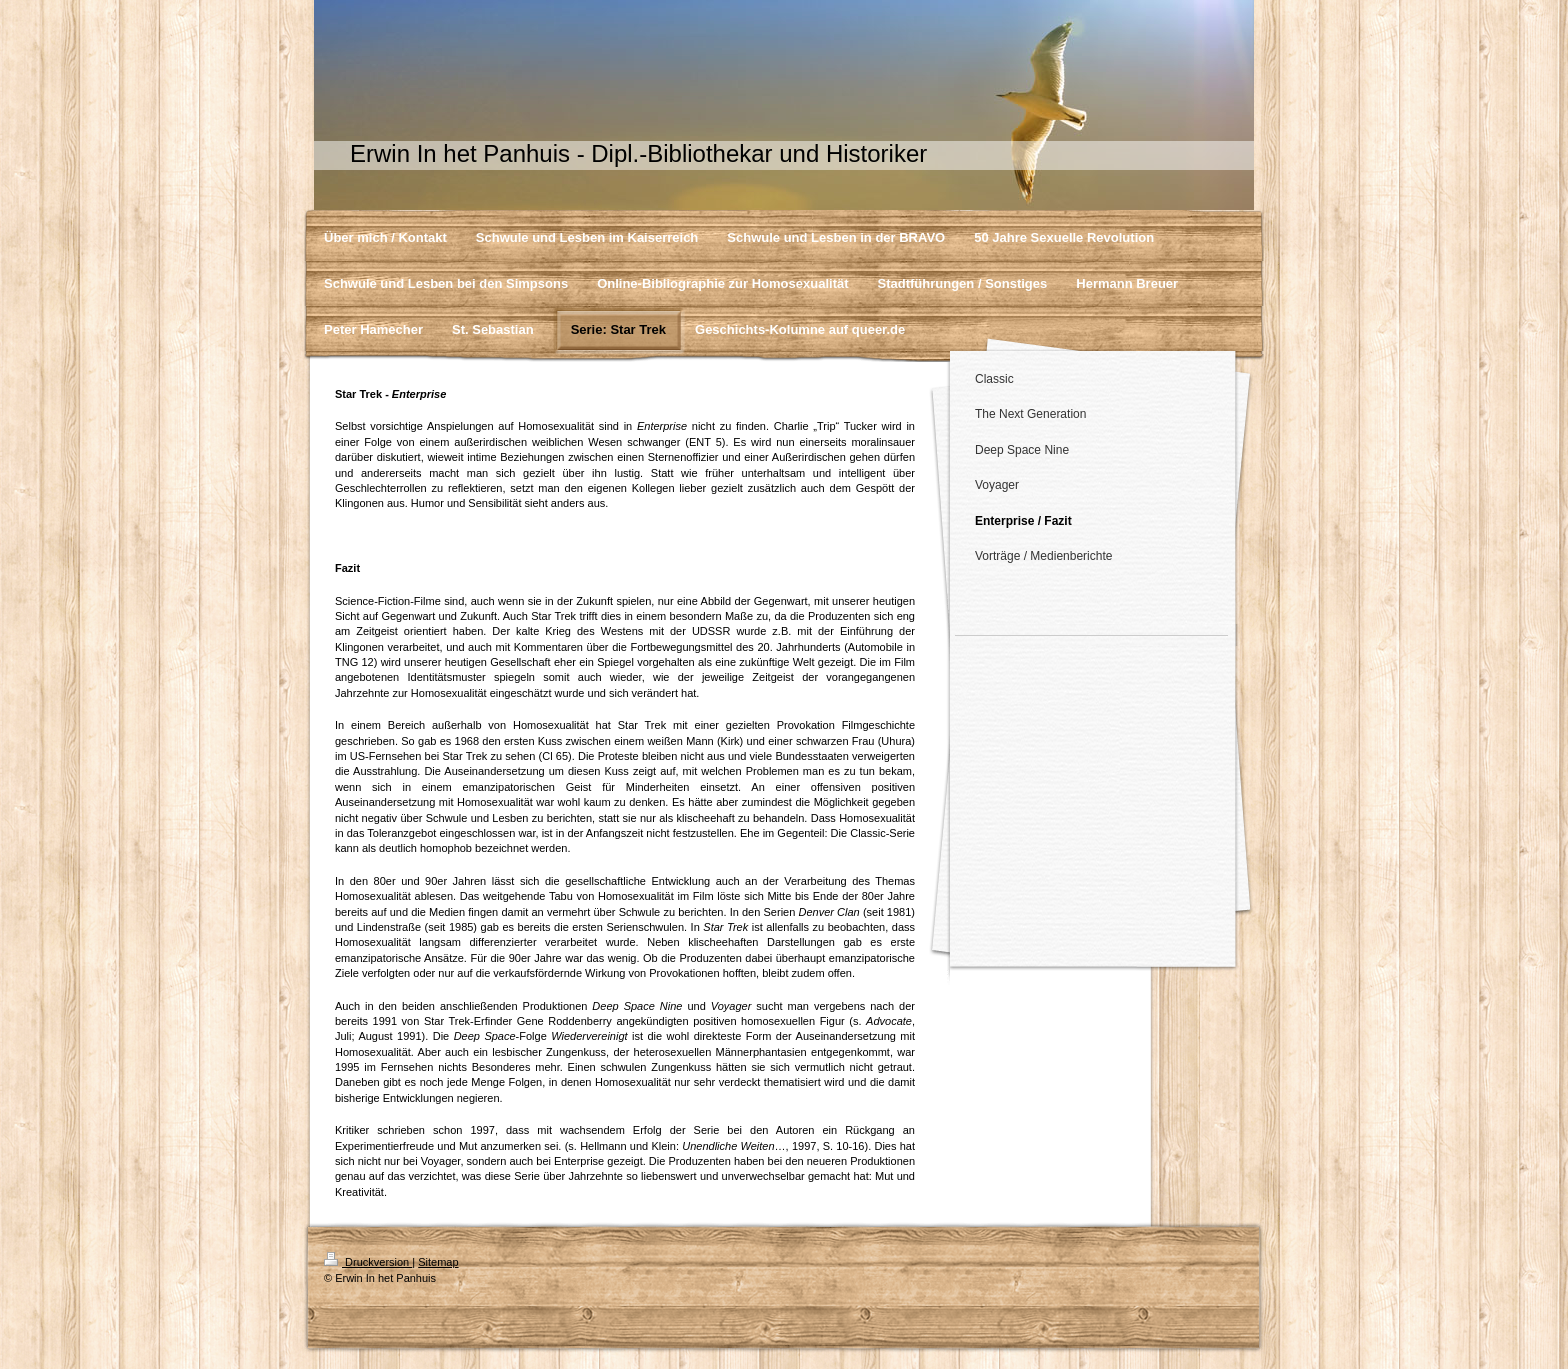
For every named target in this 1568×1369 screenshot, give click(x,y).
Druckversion (368, 1262)
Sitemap (438, 1262)
